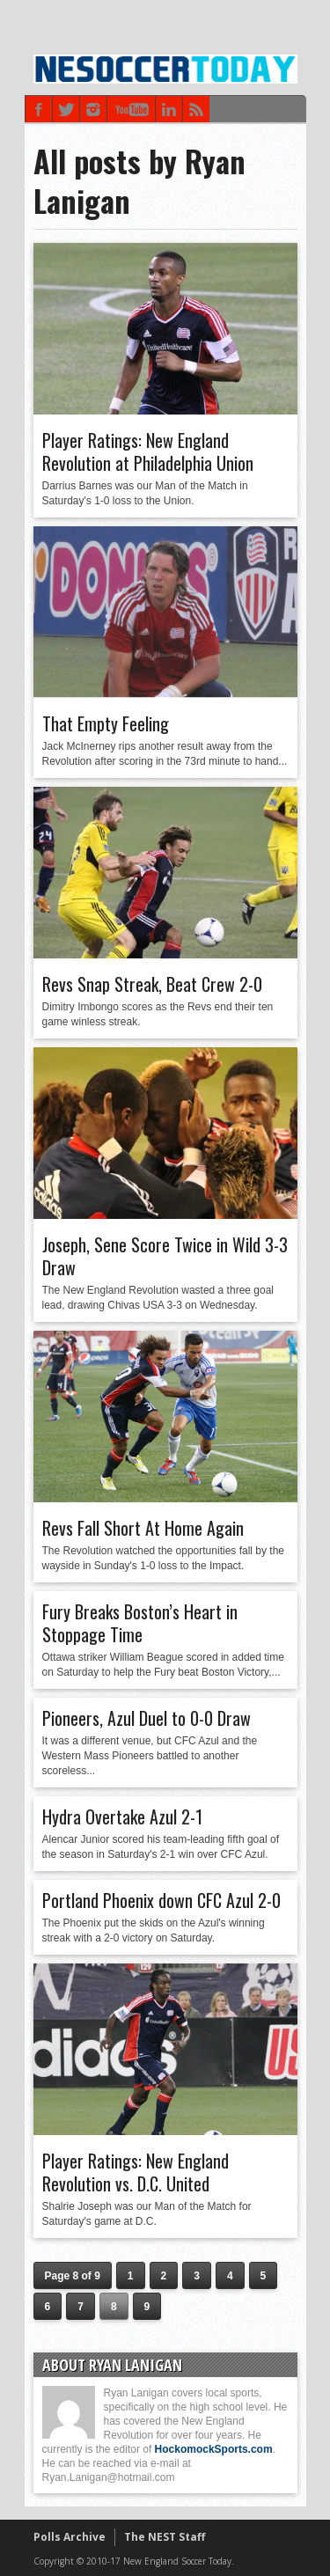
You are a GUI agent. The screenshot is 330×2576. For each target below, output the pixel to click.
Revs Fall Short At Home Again (143, 1528)
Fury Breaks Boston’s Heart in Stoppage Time (140, 1623)
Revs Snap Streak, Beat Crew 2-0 (152, 984)
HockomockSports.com (214, 2449)
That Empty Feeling (105, 723)
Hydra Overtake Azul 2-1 (122, 1816)
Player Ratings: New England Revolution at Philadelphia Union (147, 451)
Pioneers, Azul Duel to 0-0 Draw (146, 1718)
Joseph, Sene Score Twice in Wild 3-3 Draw (165, 1256)
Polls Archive (69, 2536)
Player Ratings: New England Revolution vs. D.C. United (135, 2172)
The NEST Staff (164, 2536)
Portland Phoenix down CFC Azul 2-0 (161, 1900)
